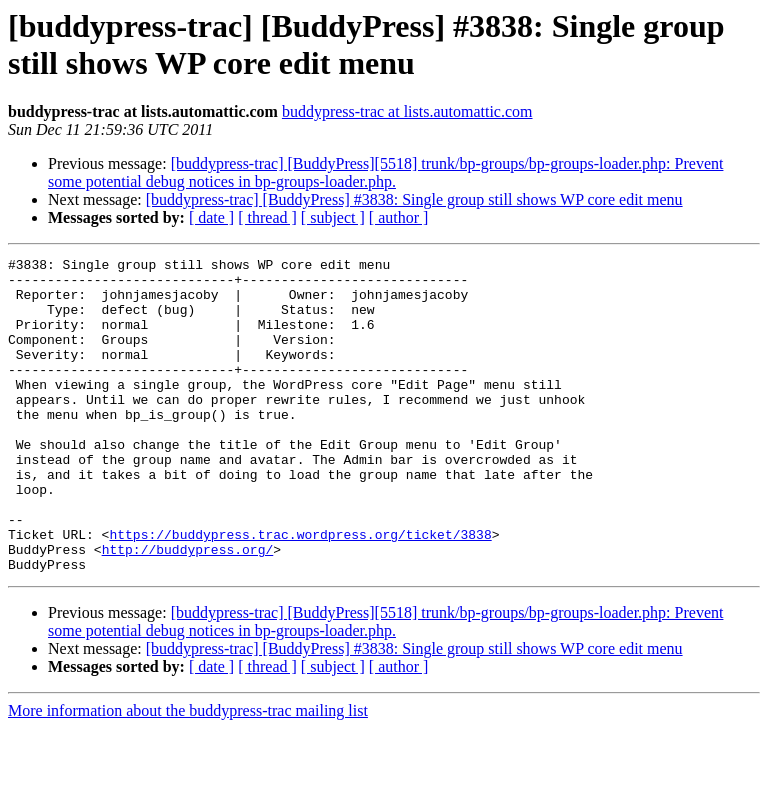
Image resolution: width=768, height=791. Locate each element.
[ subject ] (333, 217)
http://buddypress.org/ (188, 609)
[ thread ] (267, 217)
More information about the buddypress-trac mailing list (188, 773)
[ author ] (399, 217)
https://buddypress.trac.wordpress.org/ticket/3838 (300, 591)
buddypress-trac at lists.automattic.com (407, 111)
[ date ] (211, 217)
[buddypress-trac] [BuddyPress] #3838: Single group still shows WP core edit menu (414, 199)
